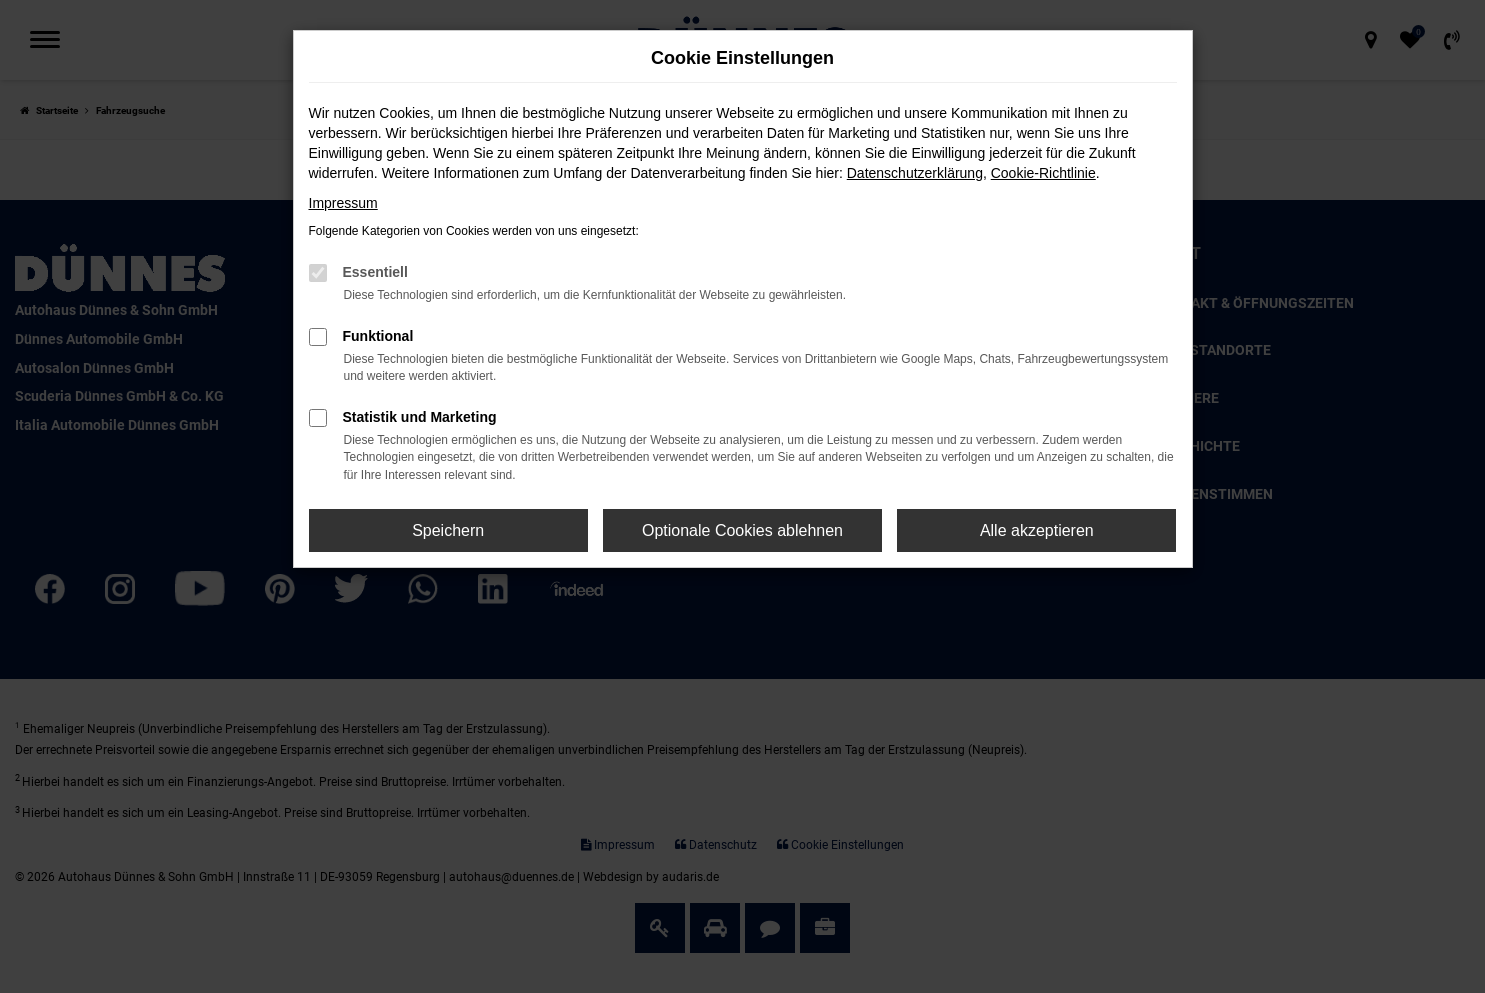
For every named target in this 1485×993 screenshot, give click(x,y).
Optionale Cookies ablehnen (742, 530)
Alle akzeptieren (1037, 530)
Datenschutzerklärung (915, 173)
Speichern (448, 530)
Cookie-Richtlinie (1043, 173)
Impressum (343, 203)
